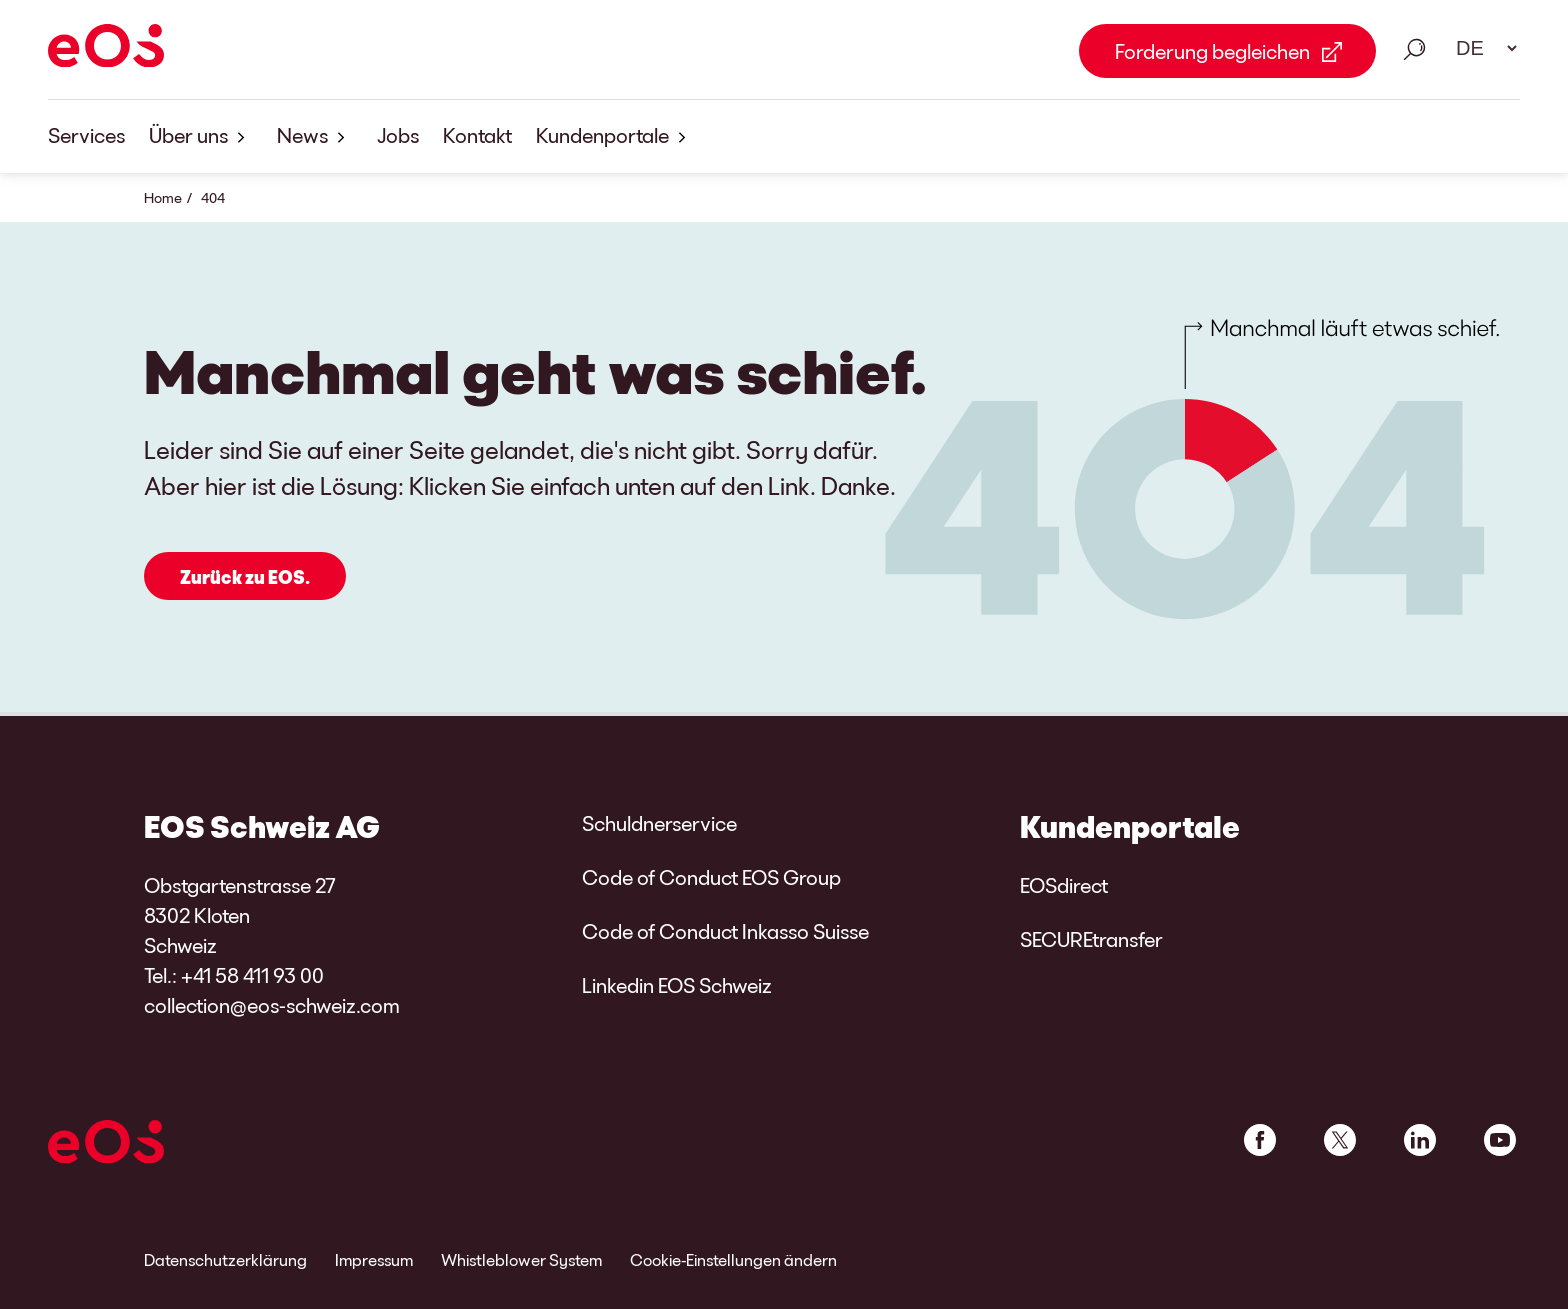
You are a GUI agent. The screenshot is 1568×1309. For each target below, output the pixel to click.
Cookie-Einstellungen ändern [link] (733, 1259)
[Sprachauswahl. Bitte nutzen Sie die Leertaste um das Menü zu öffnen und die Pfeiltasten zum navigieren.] (1480, 48)
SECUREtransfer (1091, 939)
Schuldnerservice (659, 823)
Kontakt (477, 135)
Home (163, 197)
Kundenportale (615, 136)
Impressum (374, 1259)
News (315, 136)
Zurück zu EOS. (245, 578)
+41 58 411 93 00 (252, 975)
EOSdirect (1064, 885)
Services (86, 135)
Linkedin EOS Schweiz (677, 985)
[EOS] (106, 49)
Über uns (201, 136)
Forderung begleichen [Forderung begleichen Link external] (1212, 51)
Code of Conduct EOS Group (711, 877)
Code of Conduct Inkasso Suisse (725, 931)
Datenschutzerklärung (225, 1259)
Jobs (398, 135)
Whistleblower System (521, 1259)
